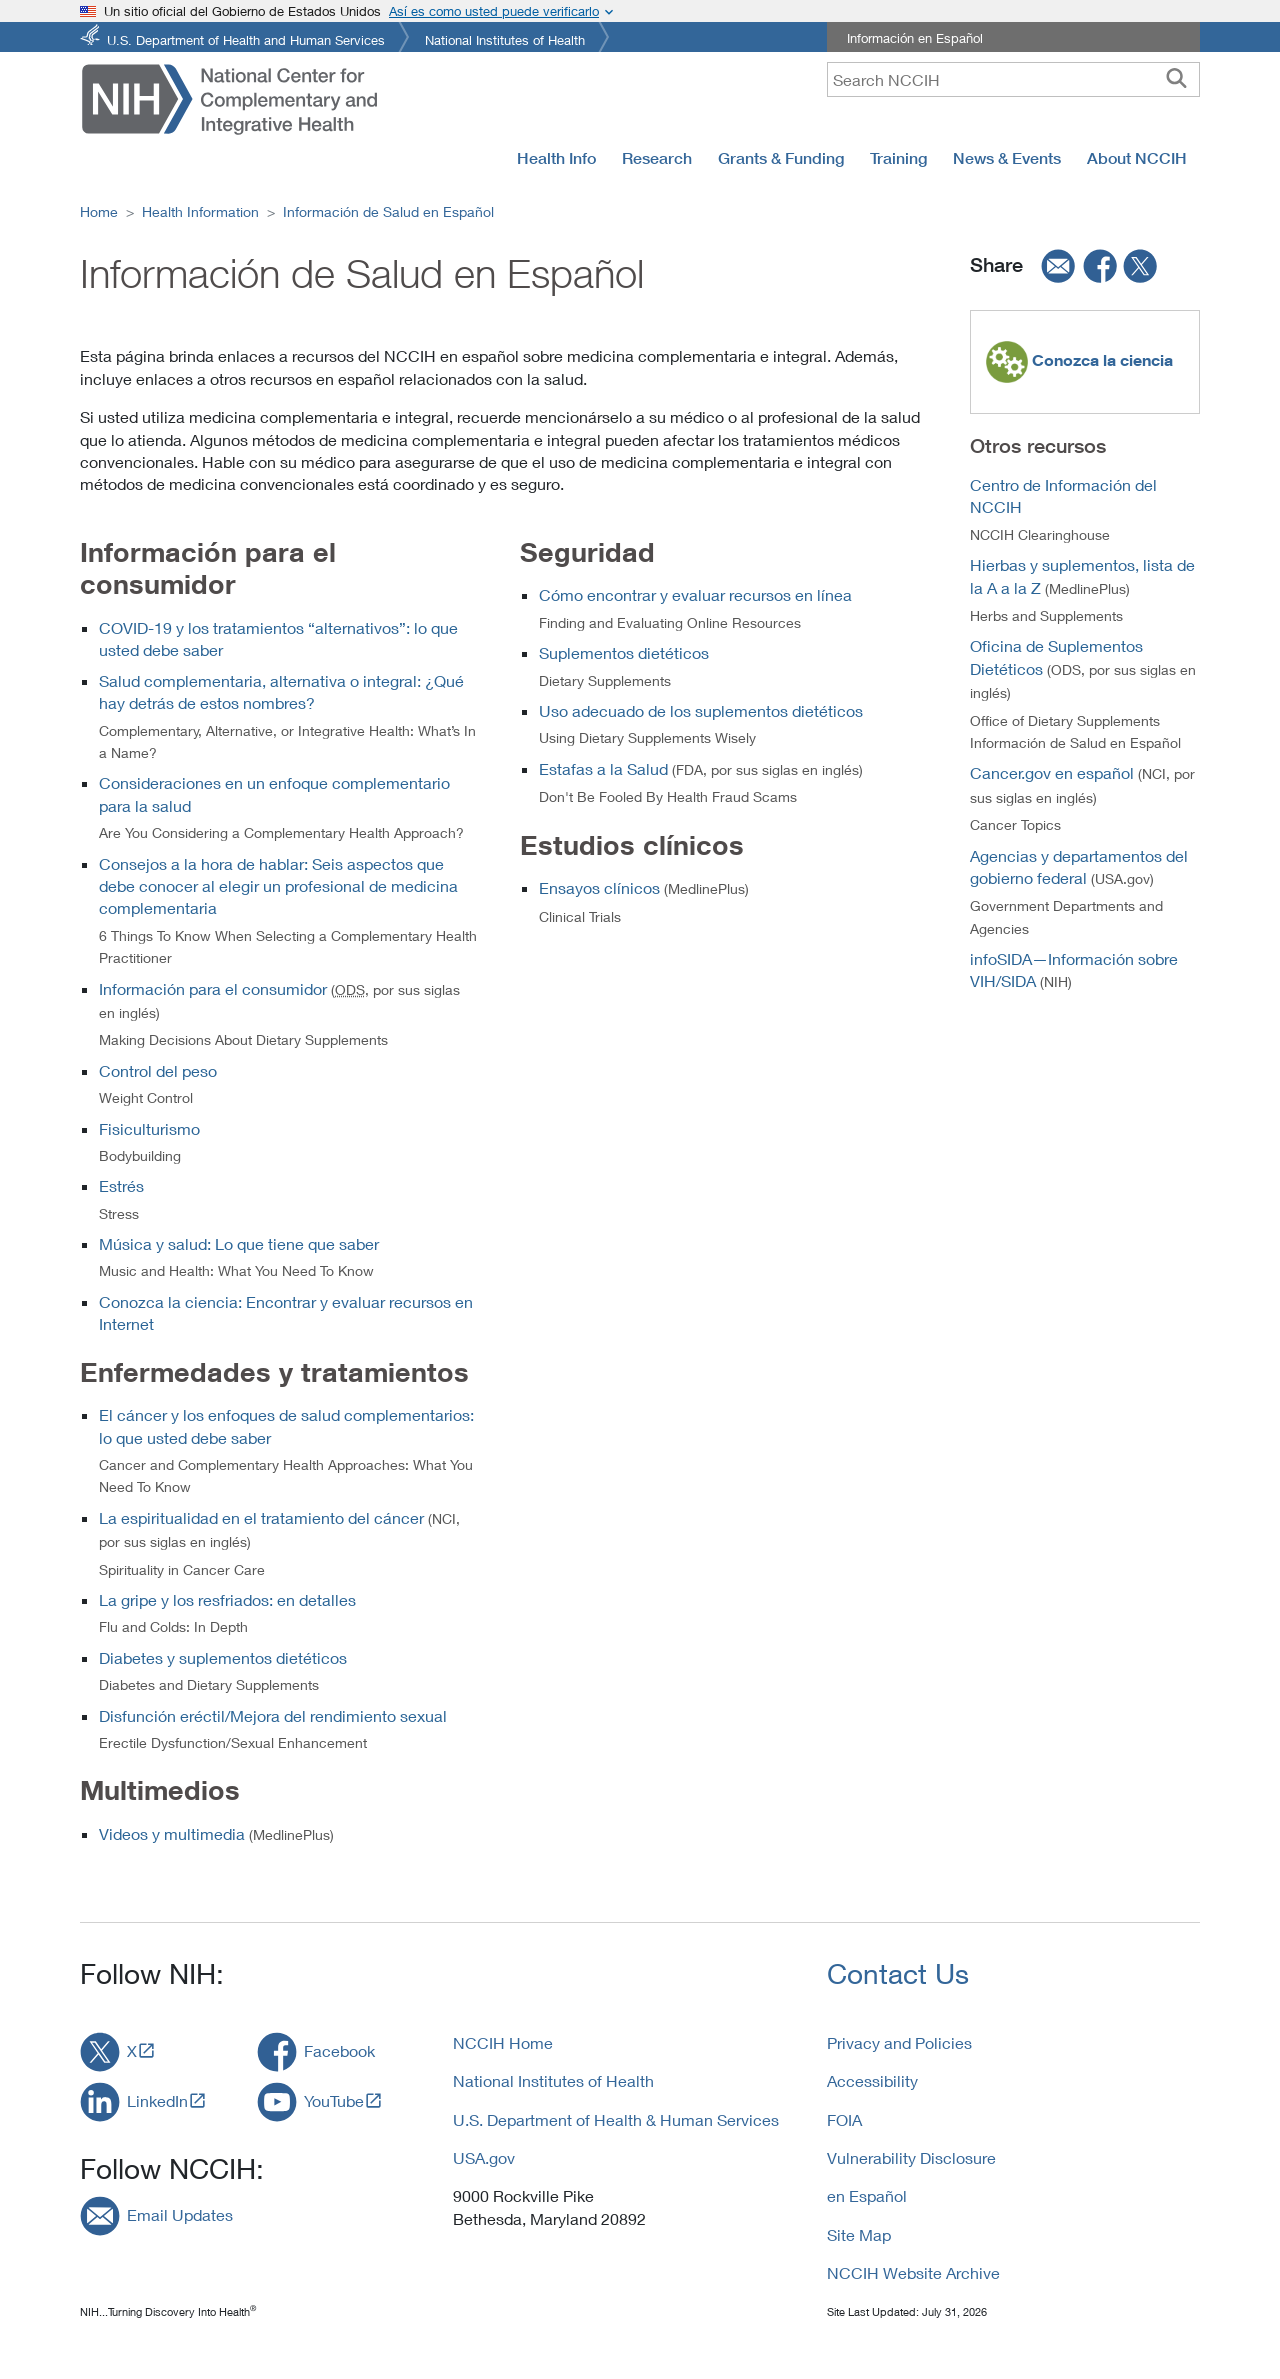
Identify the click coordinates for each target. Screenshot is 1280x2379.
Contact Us (898, 1973)
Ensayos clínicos (599, 887)
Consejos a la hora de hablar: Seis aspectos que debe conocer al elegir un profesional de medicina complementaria (278, 886)
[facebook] (1101, 266)
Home (99, 211)
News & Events (1007, 158)
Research (657, 158)
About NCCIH (1137, 158)
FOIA (844, 2119)
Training (898, 158)
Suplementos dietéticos (624, 652)
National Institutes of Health (505, 38)
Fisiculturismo (149, 1128)
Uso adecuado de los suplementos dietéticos (701, 710)
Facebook (339, 2050)
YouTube (334, 2100)
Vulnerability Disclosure (911, 2157)
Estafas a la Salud (603, 768)
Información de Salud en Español (388, 211)
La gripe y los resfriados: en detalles (227, 1599)
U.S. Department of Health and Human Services (246, 38)
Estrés (121, 1185)
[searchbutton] (1176, 79)
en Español (867, 2195)
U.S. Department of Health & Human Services (616, 2119)
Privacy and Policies (899, 2042)
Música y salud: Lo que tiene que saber (239, 1243)
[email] (1052, 266)
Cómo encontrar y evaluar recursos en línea (695, 594)
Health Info (556, 158)
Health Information (200, 211)
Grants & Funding (781, 158)
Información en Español (915, 38)
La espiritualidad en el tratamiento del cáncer (261, 1517)
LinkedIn (157, 2100)
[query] (1013, 79)
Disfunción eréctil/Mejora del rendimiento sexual (273, 1715)
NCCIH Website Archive (913, 2272)
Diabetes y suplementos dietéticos (223, 1657)
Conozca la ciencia (1100, 360)
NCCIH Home (503, 2042)
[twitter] (1141, 266)
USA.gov (484, 2157)
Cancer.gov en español (1052, 772)
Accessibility (872, 2080)
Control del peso (158, 1070)
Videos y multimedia (172, 1833)
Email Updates (180, 2214)
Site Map (859, 2234)
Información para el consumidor (215, 988)
